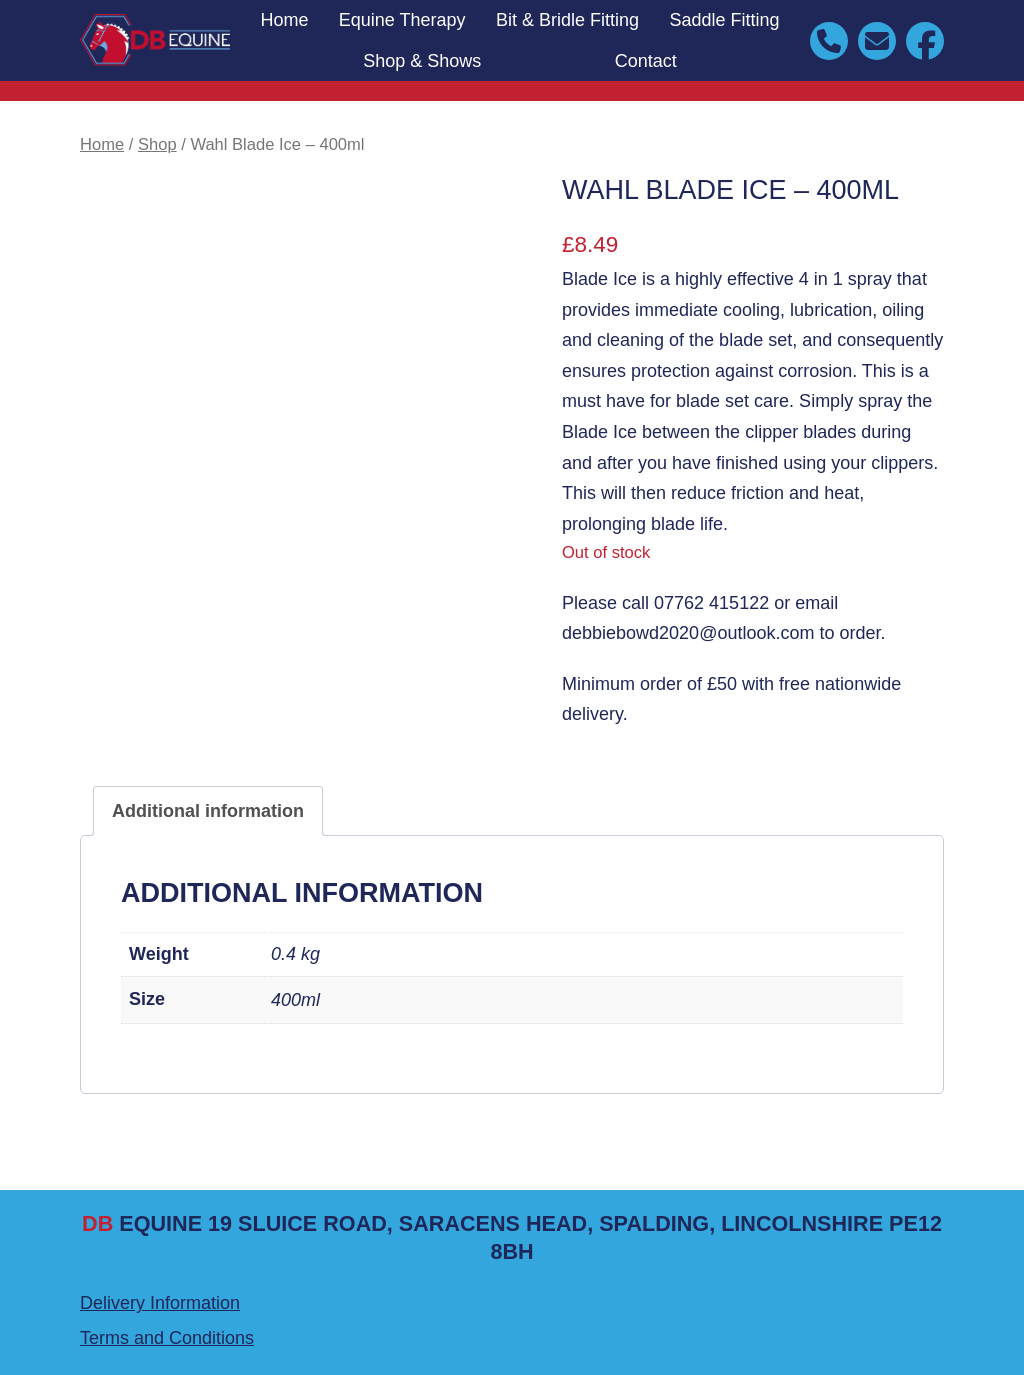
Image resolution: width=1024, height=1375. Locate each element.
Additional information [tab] (208, 811)
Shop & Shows (422, 61)
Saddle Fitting (724, 20)
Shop (157, 144)
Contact (646, 61)
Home (284, 20)
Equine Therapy (402, 20)
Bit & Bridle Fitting (567, 20)
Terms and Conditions (167, 1338)
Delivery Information (160, 1303)
